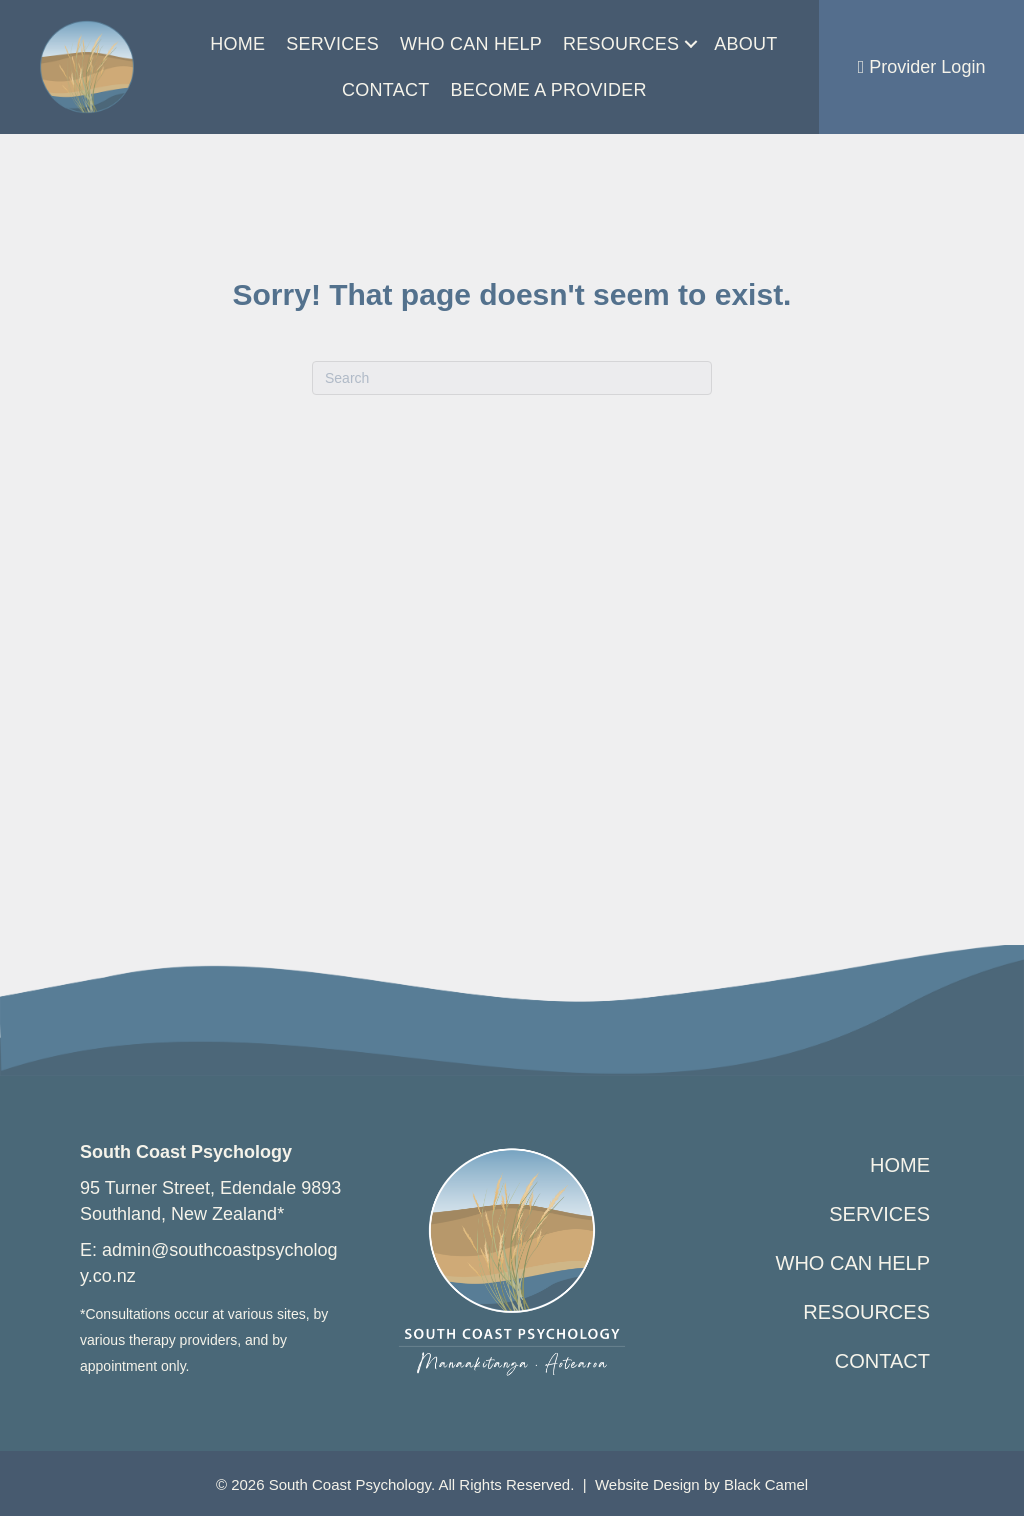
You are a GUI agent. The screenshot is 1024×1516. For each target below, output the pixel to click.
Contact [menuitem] (385, 90)
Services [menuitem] (332, 44)
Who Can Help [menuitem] (471, 44)
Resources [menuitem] (621, 44)
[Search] (512, 378)
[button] (691, 44)
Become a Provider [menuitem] (548, 90)
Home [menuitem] (237, 44)
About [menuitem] (745, 44)
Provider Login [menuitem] (922, 67)
